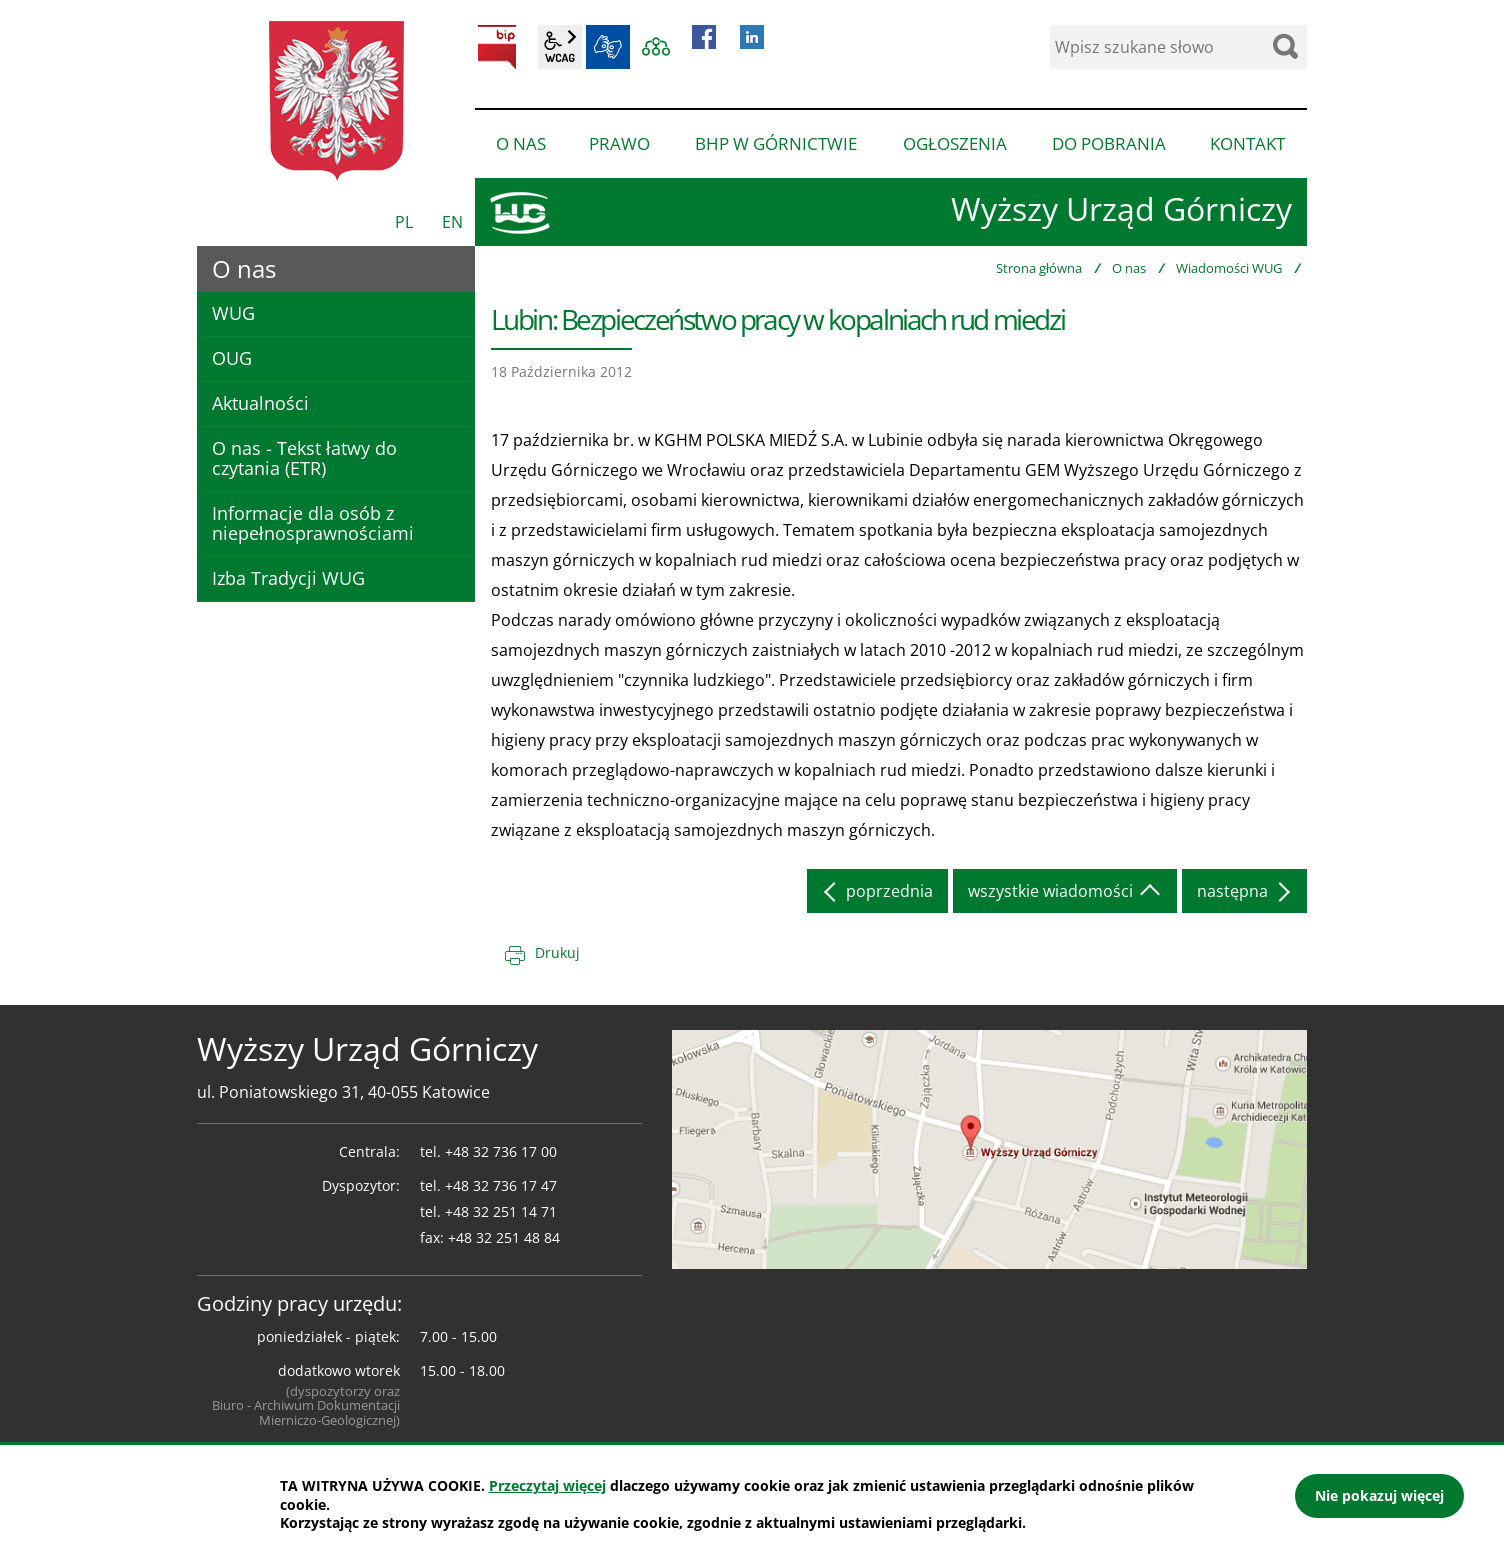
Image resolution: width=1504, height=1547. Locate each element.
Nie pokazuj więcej (1379, 1495)
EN (452, 222)
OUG (232, 358)
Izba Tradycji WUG (288, 578)
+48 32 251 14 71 (501, 1211)
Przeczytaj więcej (547, 1485)
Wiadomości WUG (1229, 268)
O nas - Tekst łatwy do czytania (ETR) (304, 458)
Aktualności (260, 403)
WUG (233, 313)
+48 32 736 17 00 (501, 1151)
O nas (1129, 268)
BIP (497, 47)
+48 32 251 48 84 (504, 1237)
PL (404, 222)
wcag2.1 (560, 47)
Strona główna (1039, 268)
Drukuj (557, 952)
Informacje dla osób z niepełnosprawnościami (313, 523)
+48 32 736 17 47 (501, 1185)
